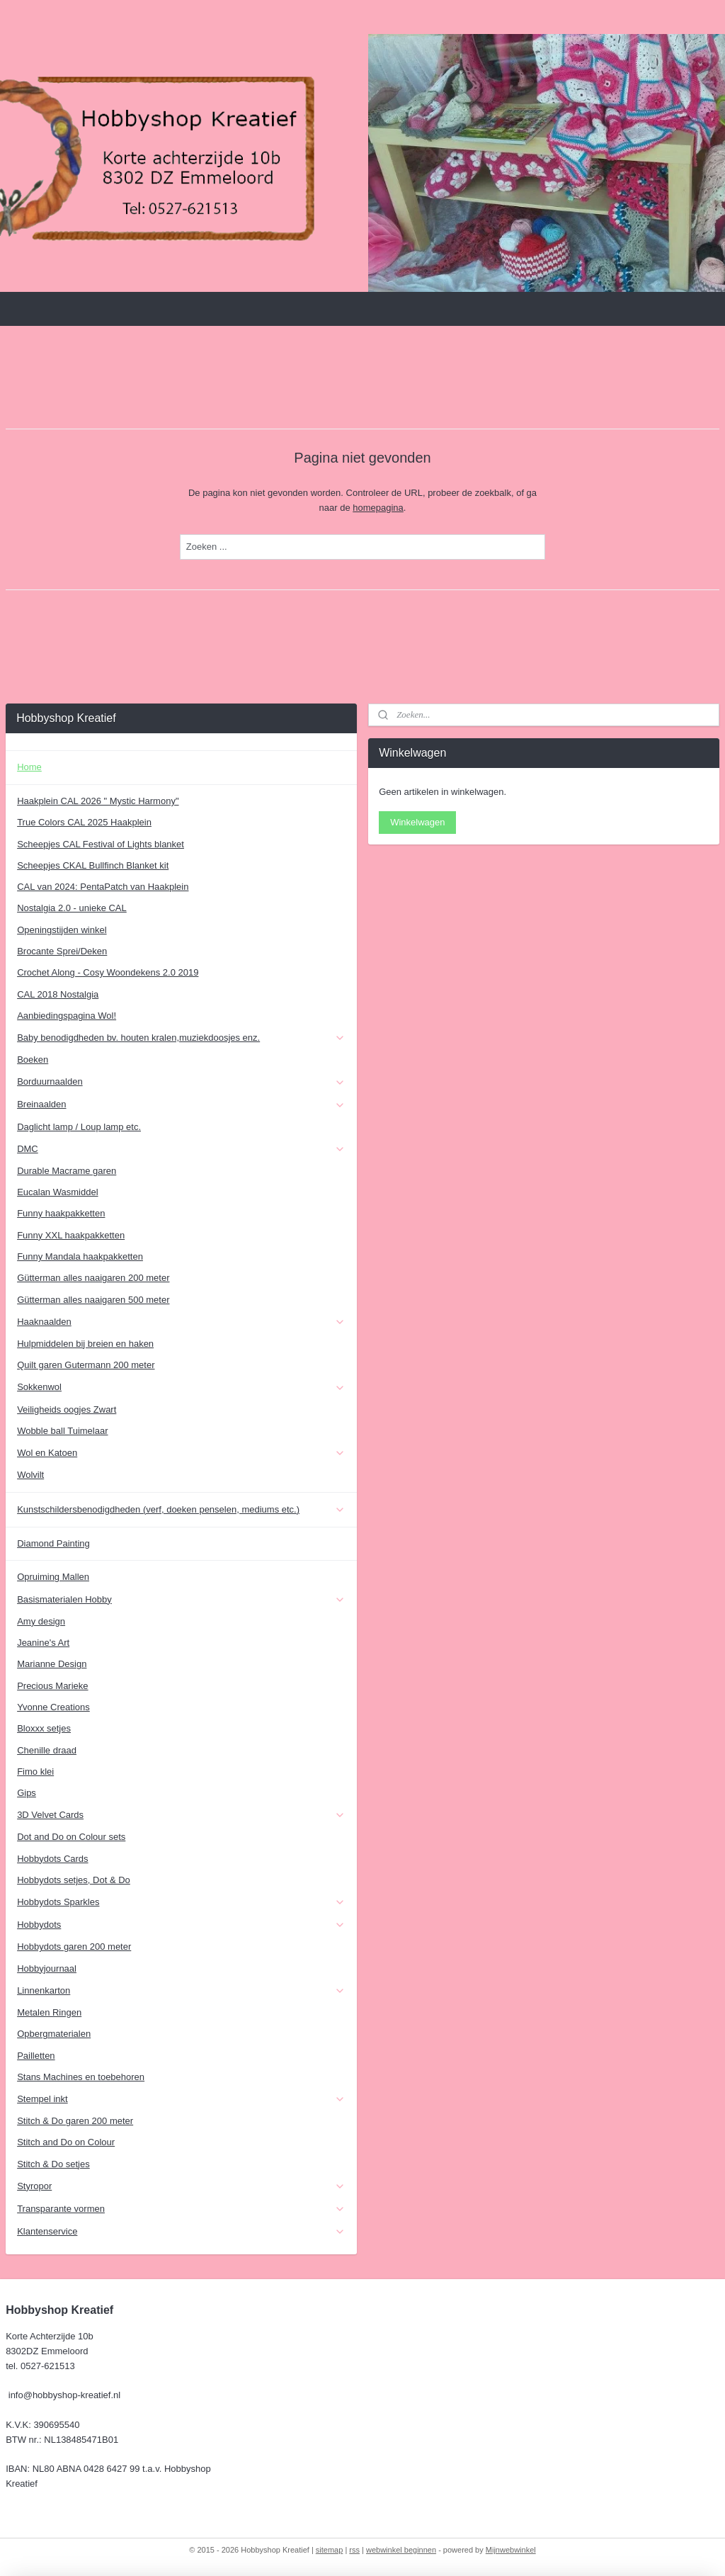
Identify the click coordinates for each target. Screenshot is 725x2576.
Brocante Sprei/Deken (62, 951)
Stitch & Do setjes (53, 2164)
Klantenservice (181, 2231)
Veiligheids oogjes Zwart (66, 1409)
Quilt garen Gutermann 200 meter (85, 1365)
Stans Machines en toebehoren (80, 2077)
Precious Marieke (52, 1685)
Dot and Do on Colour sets (71, 1836)
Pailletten (36, 2055)
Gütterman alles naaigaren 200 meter (93, 1277)
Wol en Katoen (181, 1453)
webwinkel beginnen (401, 2550)
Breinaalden (181, 1104)
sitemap (329, 2550)
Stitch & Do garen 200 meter (75, 2120)
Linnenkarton (181, 1990)
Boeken (32, 1059)
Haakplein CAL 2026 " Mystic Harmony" (97, 801)
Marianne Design (51, 1664)
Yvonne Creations (53, 1707)
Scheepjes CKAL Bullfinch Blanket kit (93, 865)
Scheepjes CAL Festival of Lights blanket (100, 844)
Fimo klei (35, 1771)
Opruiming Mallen (53, 1576)
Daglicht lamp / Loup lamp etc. (79, 1127)
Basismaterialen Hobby (181, 1599)
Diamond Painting (53, 1543)
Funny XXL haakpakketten (71, 1235)
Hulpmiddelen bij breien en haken (85, 1343)
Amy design (41, 1621)
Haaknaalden (181, 1322)
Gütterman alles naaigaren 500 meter (93, 1299)
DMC (181, 1149)
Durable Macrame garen (66, 1170)
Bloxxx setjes (44, 1728)
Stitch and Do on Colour (66, 2142)
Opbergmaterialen (54, 2033)
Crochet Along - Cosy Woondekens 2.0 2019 (107, 972)
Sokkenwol (181, 1387)
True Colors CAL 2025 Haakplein (84, 822)
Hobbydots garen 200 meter (74, 1946)
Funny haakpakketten (61, 1213)
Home (29, 767)
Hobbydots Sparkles (181, 1902)
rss (354, 2550)
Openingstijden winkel (61, 930)
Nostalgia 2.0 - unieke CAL (72, 908)
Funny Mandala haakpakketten (80, 1256)
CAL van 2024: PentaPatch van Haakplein (102, 886)
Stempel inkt (181, 2099)
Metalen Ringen (49, 2012)
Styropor (181, 2186)
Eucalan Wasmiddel (57, 1192)
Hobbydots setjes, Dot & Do (73, 1880)
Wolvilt (30, 1474)
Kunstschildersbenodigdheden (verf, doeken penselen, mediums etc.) (181, 1509)
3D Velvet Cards (181, 1815)
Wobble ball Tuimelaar (62, 1430)
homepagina (378, 507)
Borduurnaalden (181, 1082)
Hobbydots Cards (52, 1858)
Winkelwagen (417, 822)
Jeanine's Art (43, 1642)
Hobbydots (181, 1925)
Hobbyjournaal (46, 1968)
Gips (26, 1792)
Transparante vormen (181, 2209)
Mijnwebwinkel (511, 2550)
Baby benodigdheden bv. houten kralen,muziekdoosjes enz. (181, 1038)
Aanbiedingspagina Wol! (66, 1015)
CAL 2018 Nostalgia (57, 994)
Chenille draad (46, 1750)
